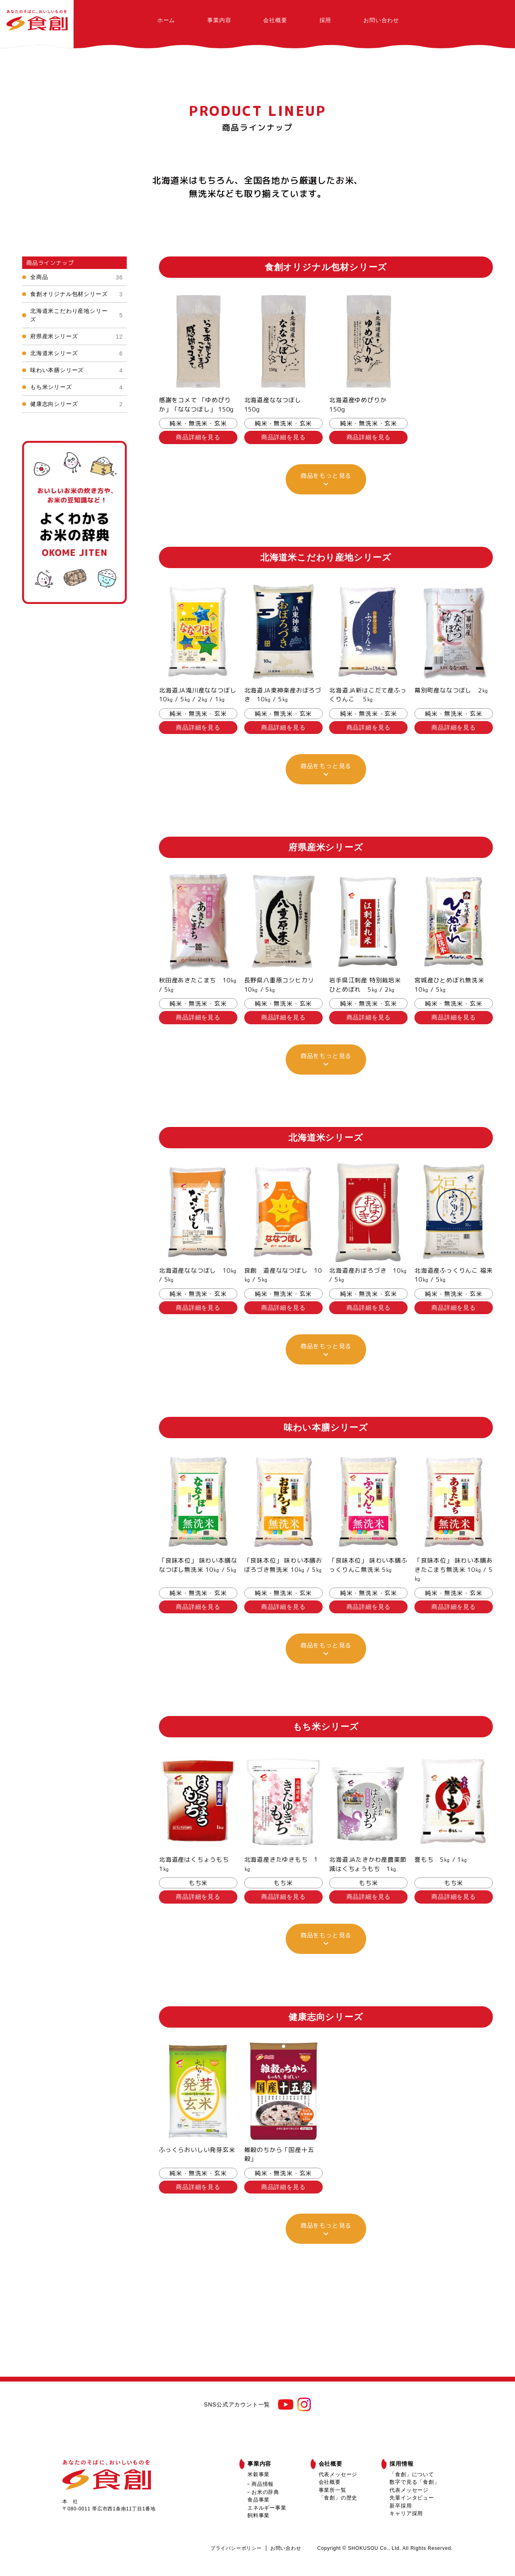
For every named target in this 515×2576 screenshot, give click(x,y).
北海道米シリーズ (76, 353)
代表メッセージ (338, 2474)
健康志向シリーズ (76, 404)
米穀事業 (258, 2474)
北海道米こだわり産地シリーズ (76, 315)
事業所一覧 (332, 2490)
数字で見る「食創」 (414, 2482)
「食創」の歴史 (338, 2498)
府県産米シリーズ (76, 336)
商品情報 (262, 2484)
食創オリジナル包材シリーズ (76, 294)
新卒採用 (400, 2506)
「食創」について (411, 2474)
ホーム (166, 20)
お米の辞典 (265, 2492)
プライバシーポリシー (236, 2548)
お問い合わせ (381, 20)
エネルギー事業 (266, 2508)
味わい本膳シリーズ (76, 370)
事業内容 (219, 20)
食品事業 (258, 2500)
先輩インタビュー (411, 2498)
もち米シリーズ (76, 387)
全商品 (76, 277)
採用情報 (401, 2463)
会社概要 (275, 20)
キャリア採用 (406, 2513)
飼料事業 (258, 2515)
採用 (325, 20)
